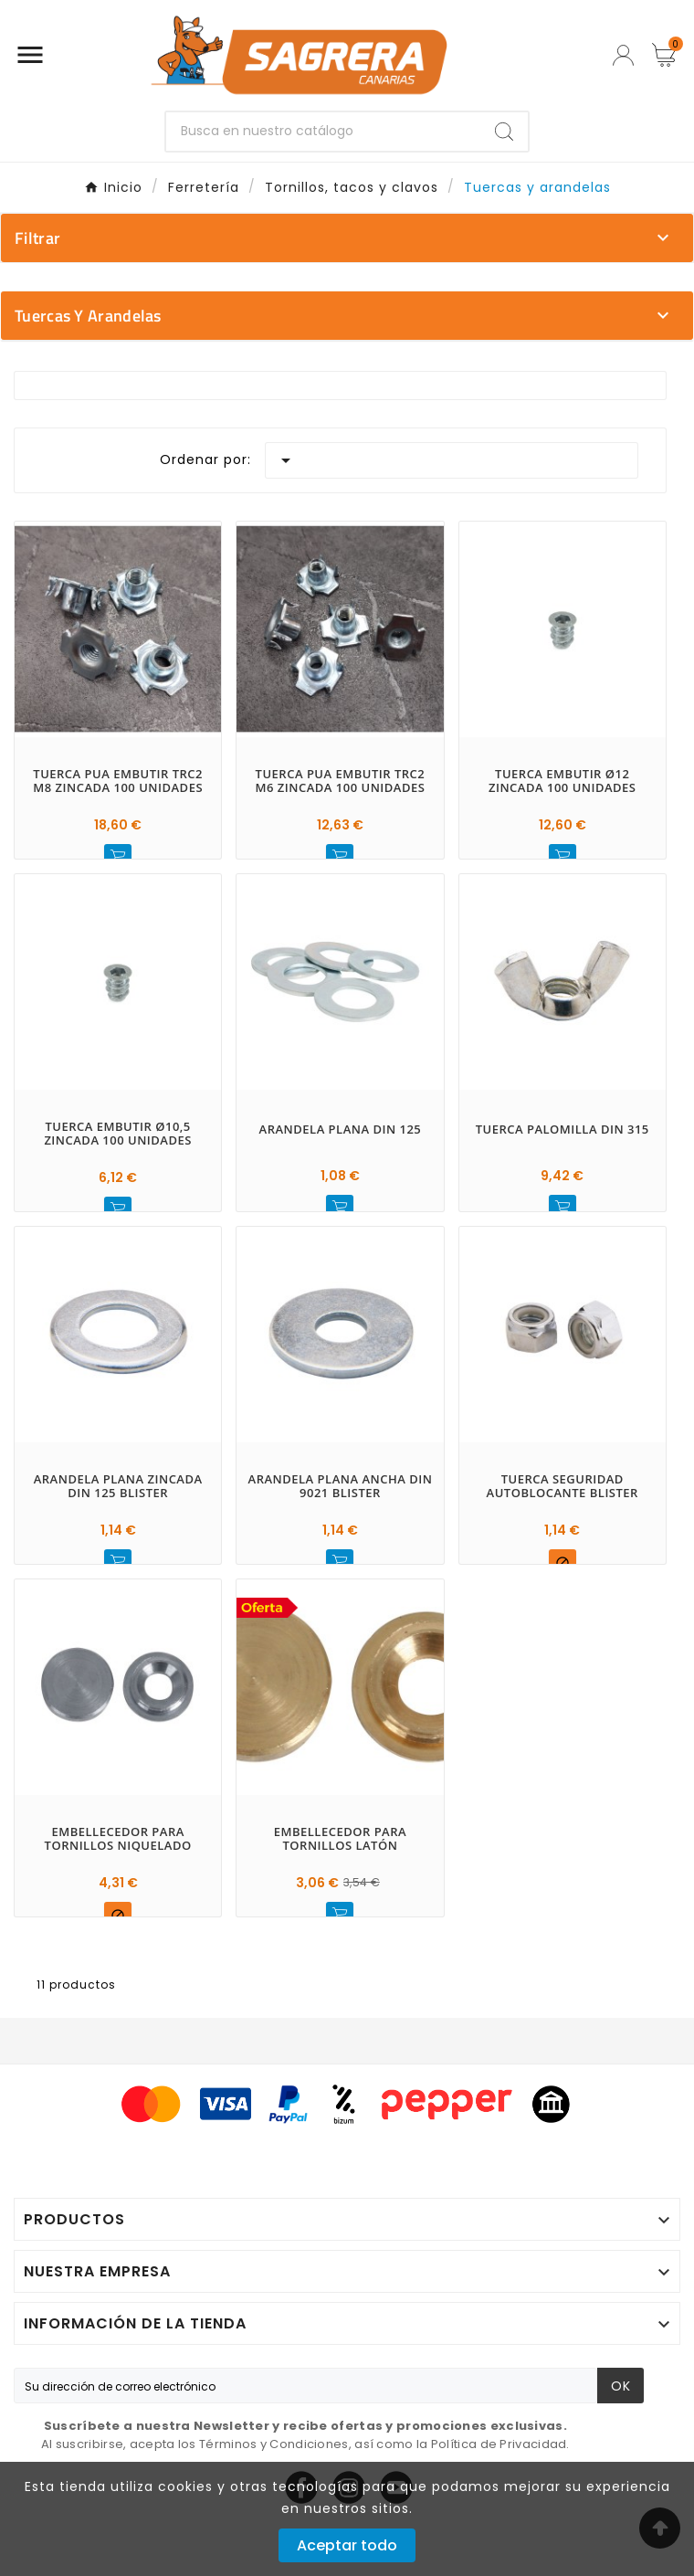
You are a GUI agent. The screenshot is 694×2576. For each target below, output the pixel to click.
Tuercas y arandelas (88, 315)
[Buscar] (323, 131)
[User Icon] (623, 55)
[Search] (504, 131)
